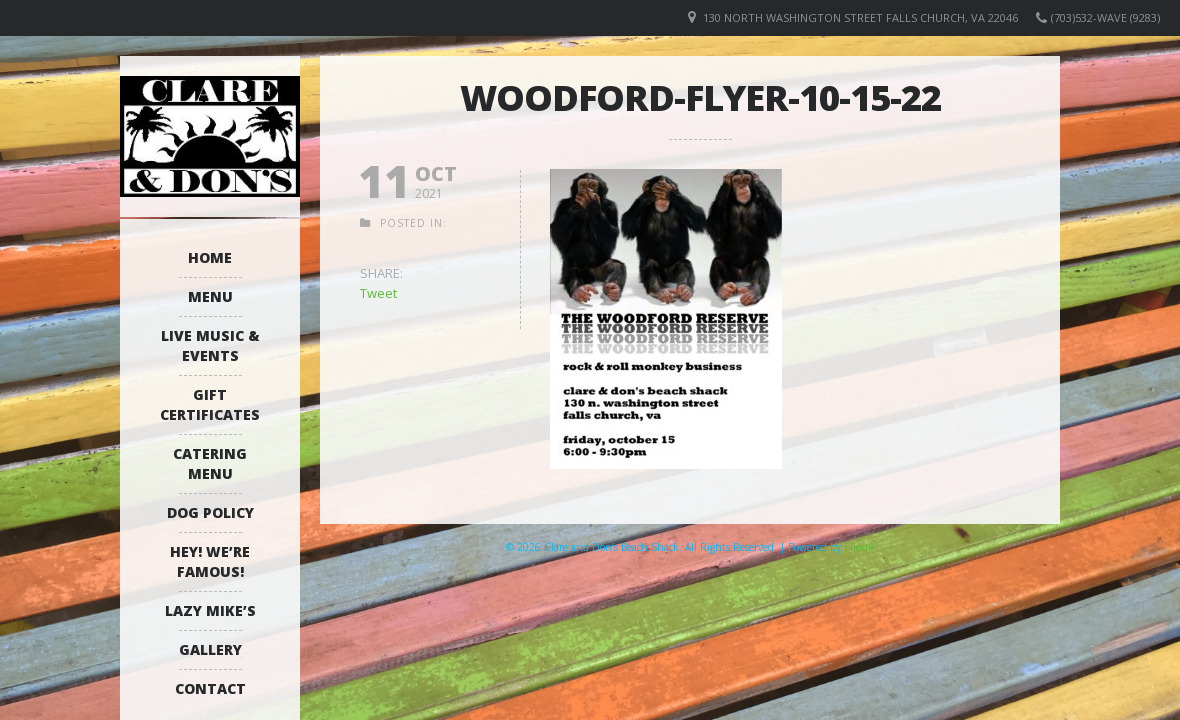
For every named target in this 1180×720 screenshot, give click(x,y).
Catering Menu (210, 463)
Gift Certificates (210, 404)
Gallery (210, 649)
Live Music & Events (210, 345)
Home (210, 257)
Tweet (378, 293)
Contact (210, 688)
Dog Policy (210, 512)
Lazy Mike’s (210, 610)
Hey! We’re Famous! (210, 561)
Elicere (859, 547)
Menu (210, 296)
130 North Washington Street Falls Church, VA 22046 (860, 17)
